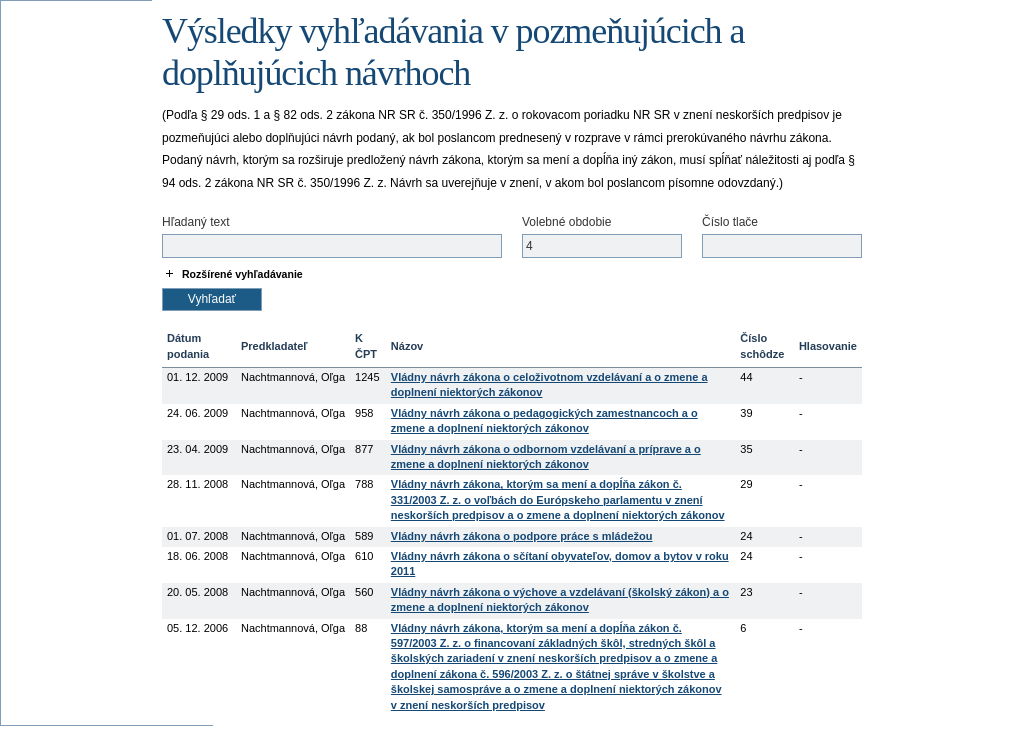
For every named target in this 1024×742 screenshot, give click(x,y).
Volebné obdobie (566, 222)
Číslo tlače (730, 222)
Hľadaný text (196, 222)
